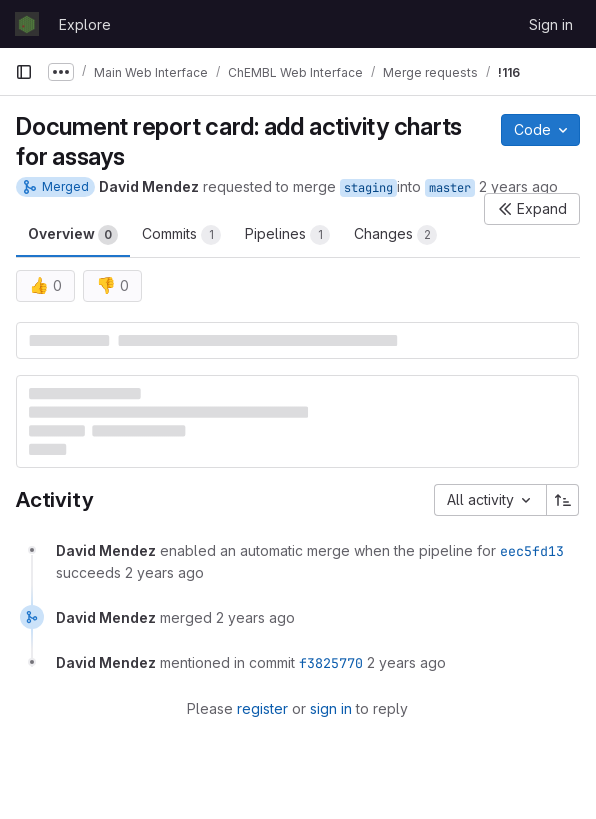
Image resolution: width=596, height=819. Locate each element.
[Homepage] (27, 24)
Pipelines (287, 235)
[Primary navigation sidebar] (24, 72)
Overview (73, 235)
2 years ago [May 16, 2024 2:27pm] (518, 186)
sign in (331, 708)
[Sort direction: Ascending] (563, 500)
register (262, 708)
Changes (395, 235)
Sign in (551, 24)
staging (368, 188)
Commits (181, 235)
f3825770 (331, 663)
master (450, 188)
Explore (85, 24)
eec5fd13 (532, 551)
